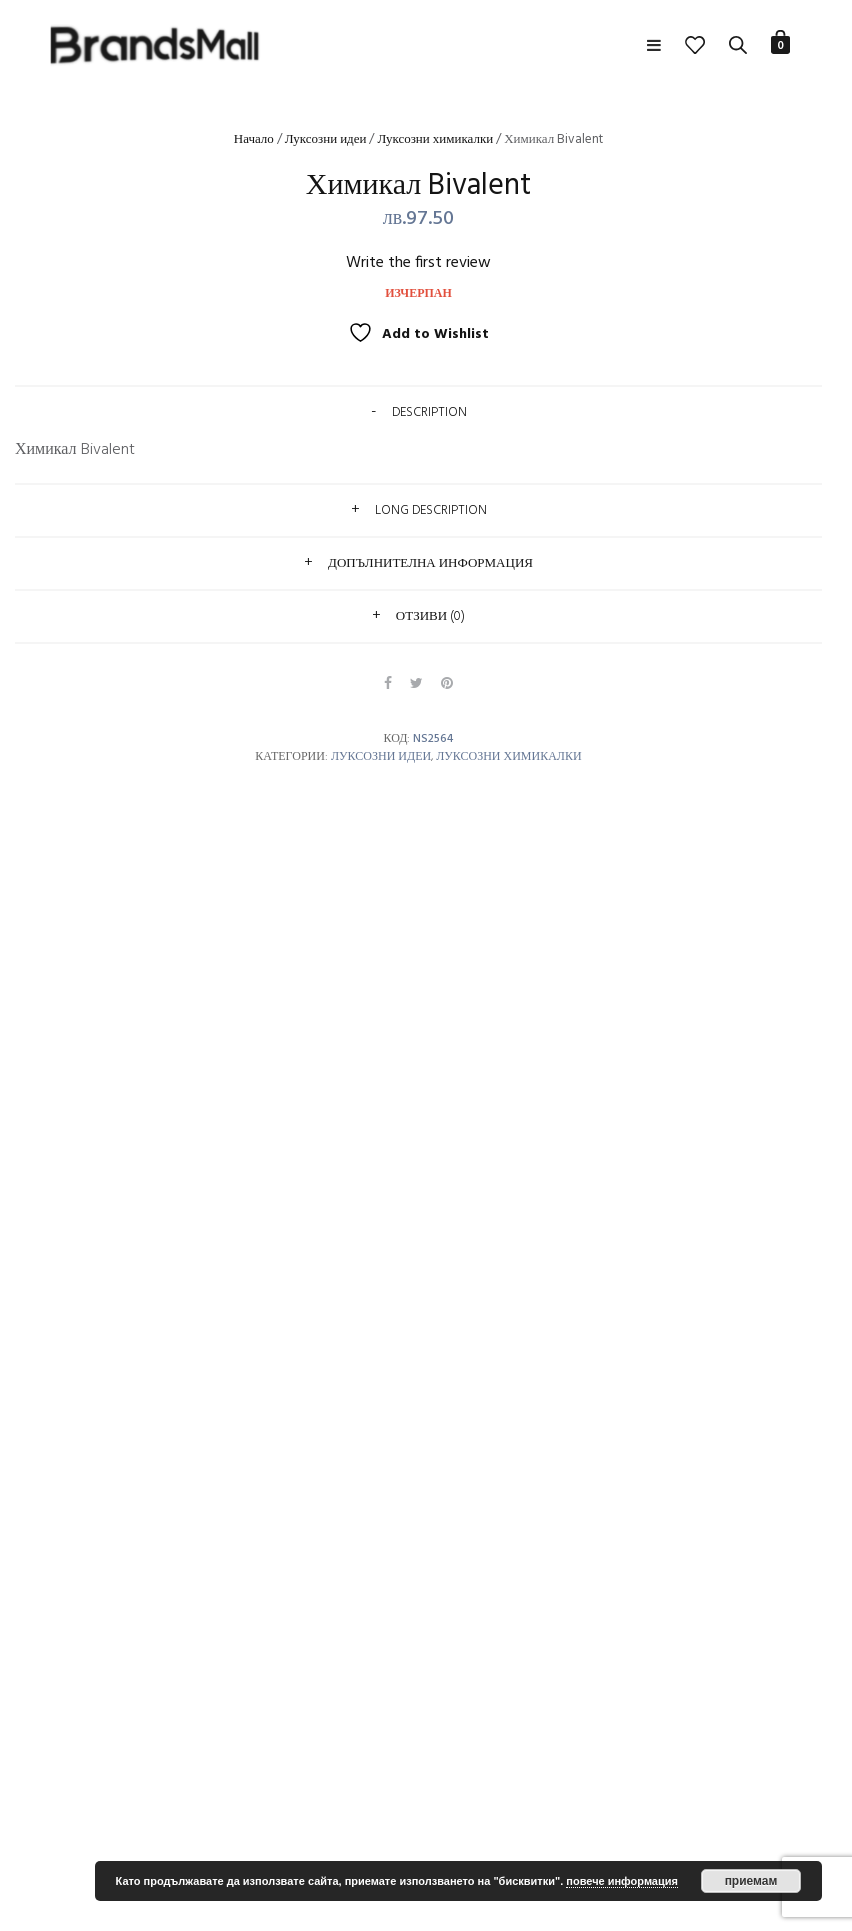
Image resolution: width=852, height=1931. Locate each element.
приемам (751, 1881)
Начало (254, 139)
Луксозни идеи (326, 139)
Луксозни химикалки (435, 139)
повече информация (622, 1881)
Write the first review (418, 263)
